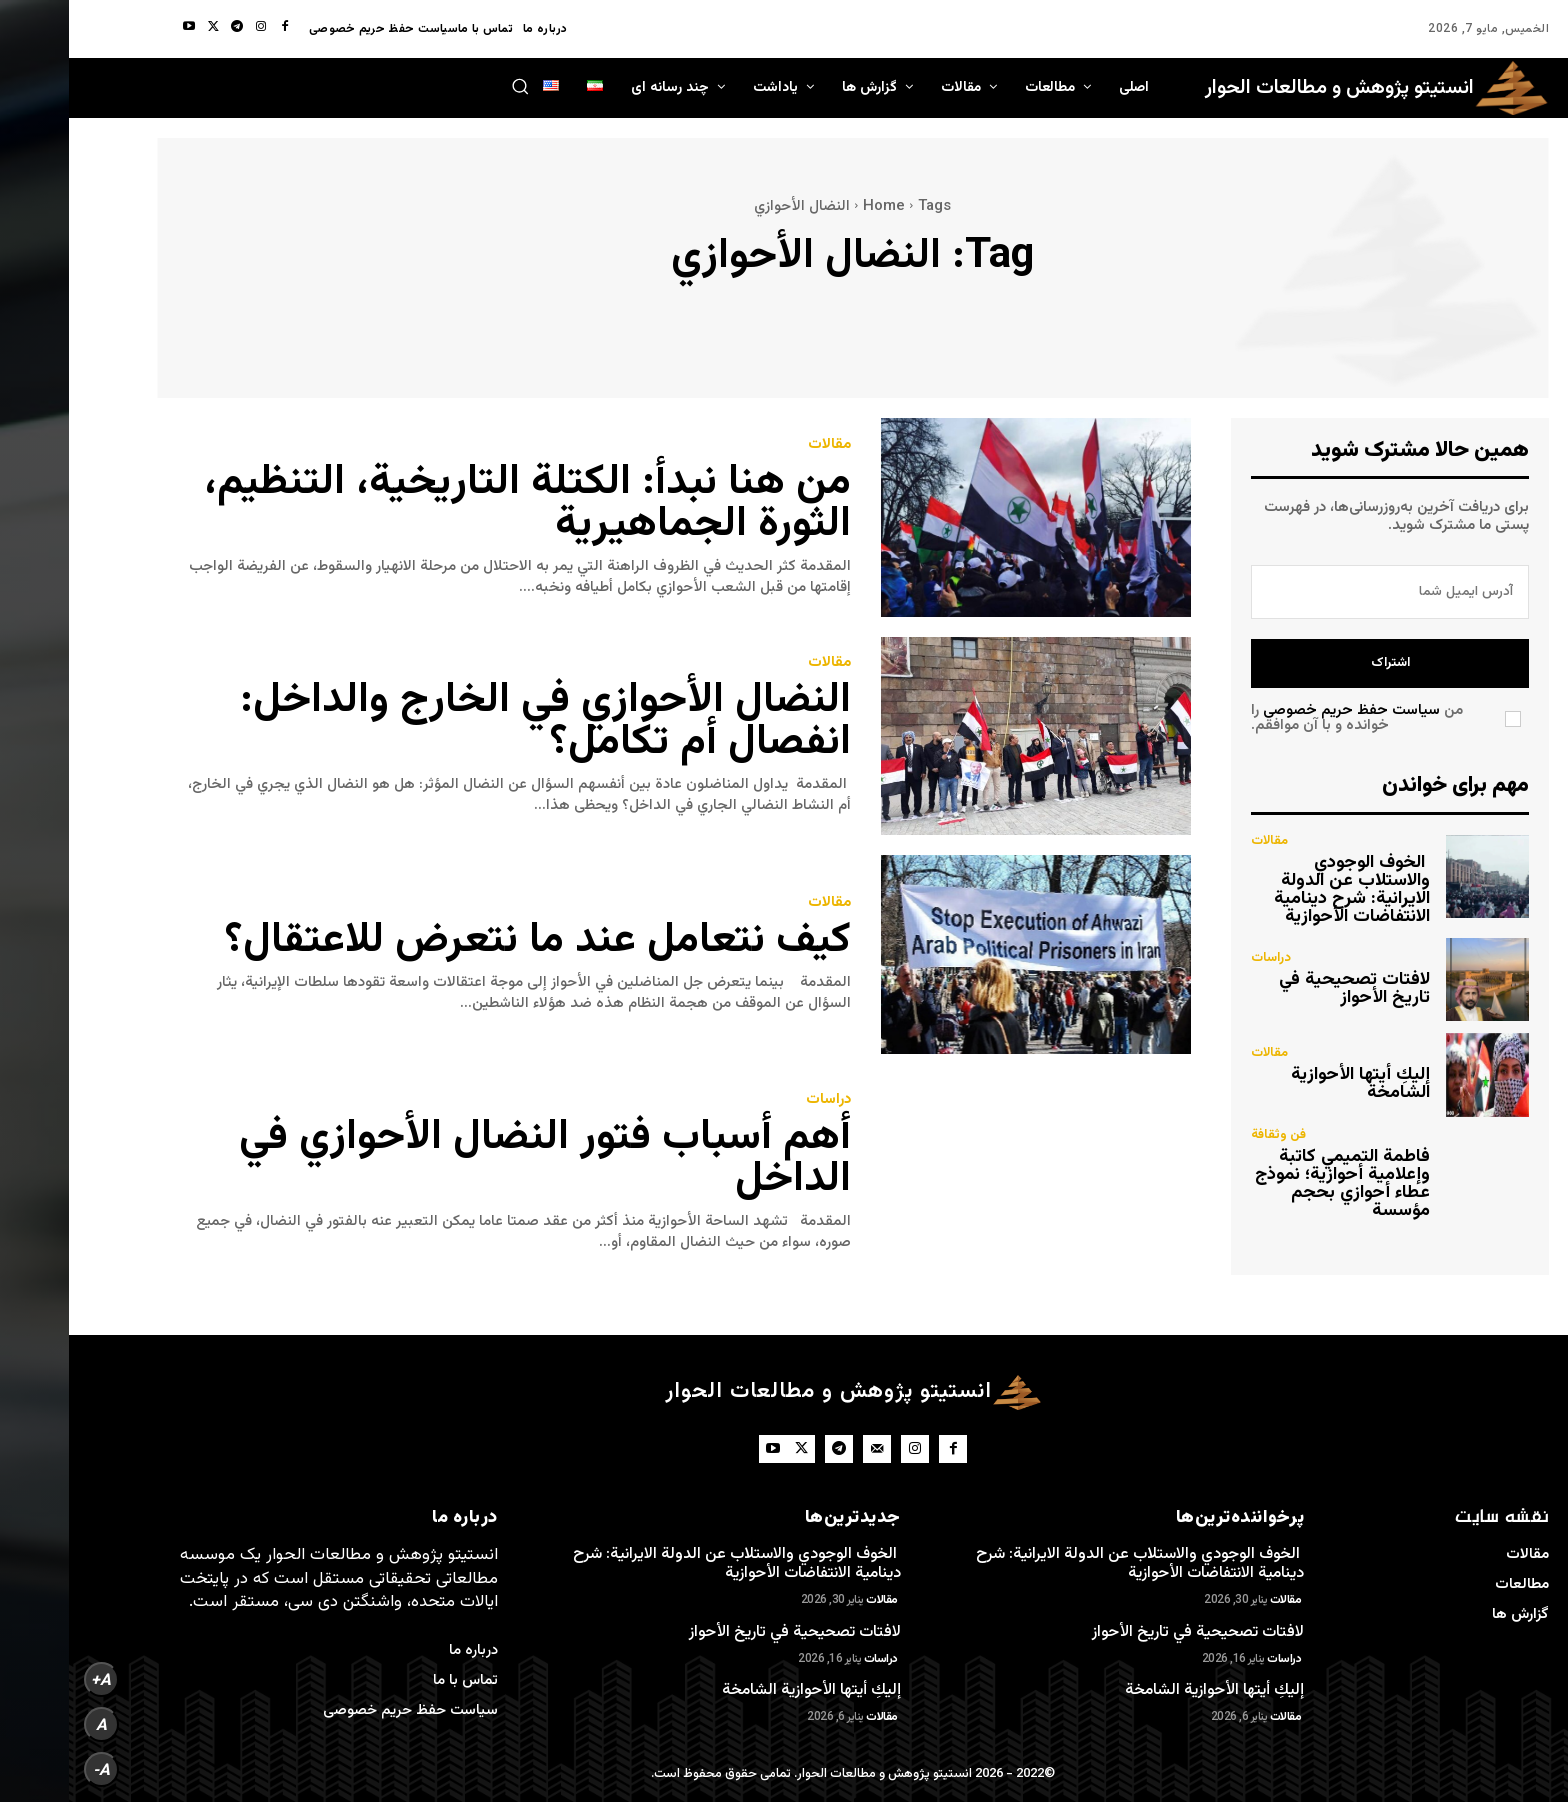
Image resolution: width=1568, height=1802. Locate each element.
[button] (451, 86)
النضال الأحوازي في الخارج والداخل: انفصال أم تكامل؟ (476, 722)
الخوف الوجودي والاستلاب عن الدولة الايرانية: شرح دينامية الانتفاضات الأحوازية (1283, 890)
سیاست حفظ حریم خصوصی (1282, 710)
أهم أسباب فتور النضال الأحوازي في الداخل (476, 1159)
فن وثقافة (1209, 1135)
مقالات (760, 444)
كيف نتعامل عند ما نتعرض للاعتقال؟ (469, 941)
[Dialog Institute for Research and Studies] (1308, 88)
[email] (1321, 592)
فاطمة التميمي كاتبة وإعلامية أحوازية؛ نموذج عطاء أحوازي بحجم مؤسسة (1273, 1184)
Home (815, 206)
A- (32, 1769)
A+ (32, 1679)
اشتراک (1321, 663)
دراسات (759, 1099)
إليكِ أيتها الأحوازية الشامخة (1291, 1084)
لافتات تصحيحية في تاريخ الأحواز (1285, 989)
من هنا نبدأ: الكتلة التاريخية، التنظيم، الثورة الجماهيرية (458, 504)
